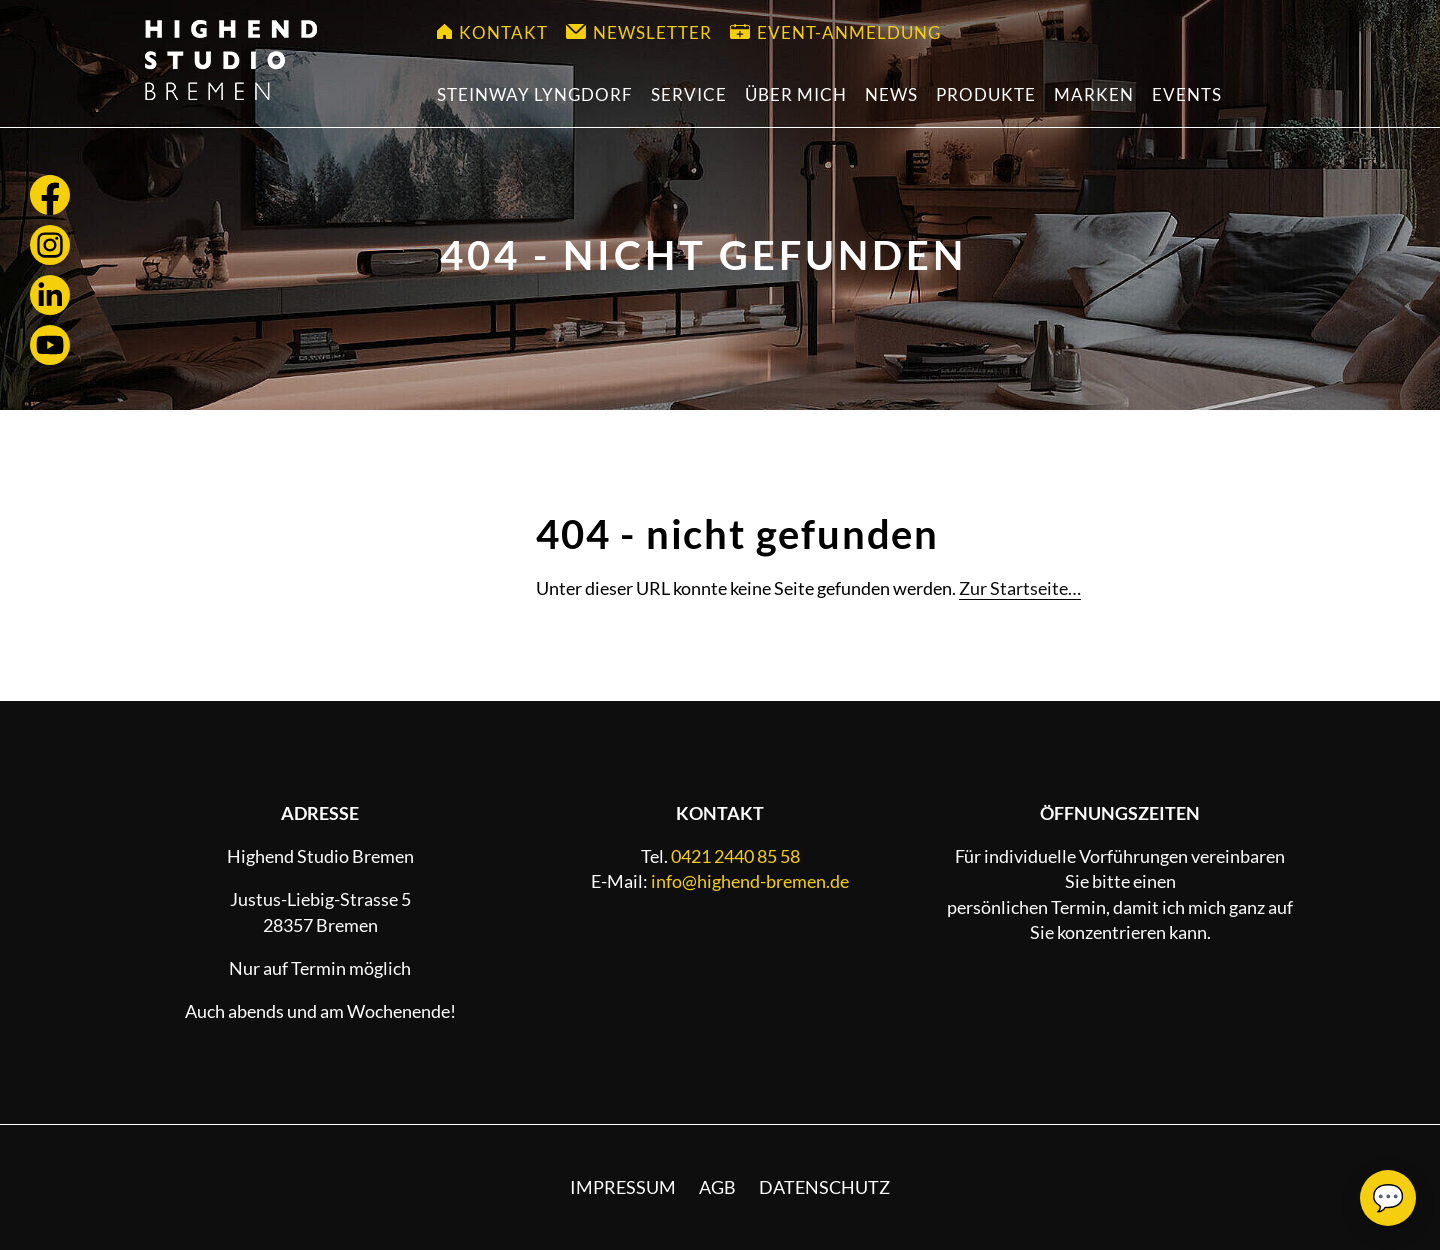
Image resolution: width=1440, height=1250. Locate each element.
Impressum (623, 1187)
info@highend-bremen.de (750, 881)
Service (689, 94)
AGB (717, 1187)
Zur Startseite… (1020, 588)
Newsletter (639, 32)
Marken (1094, 94)
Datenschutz (824, 1187)
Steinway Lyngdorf (535, 94)
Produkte (986, 94)
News (891, 94)
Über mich (796, 94)
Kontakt (492, 32)
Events (1187, 94)
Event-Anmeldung (835, 32)
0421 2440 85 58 (735, 856)
